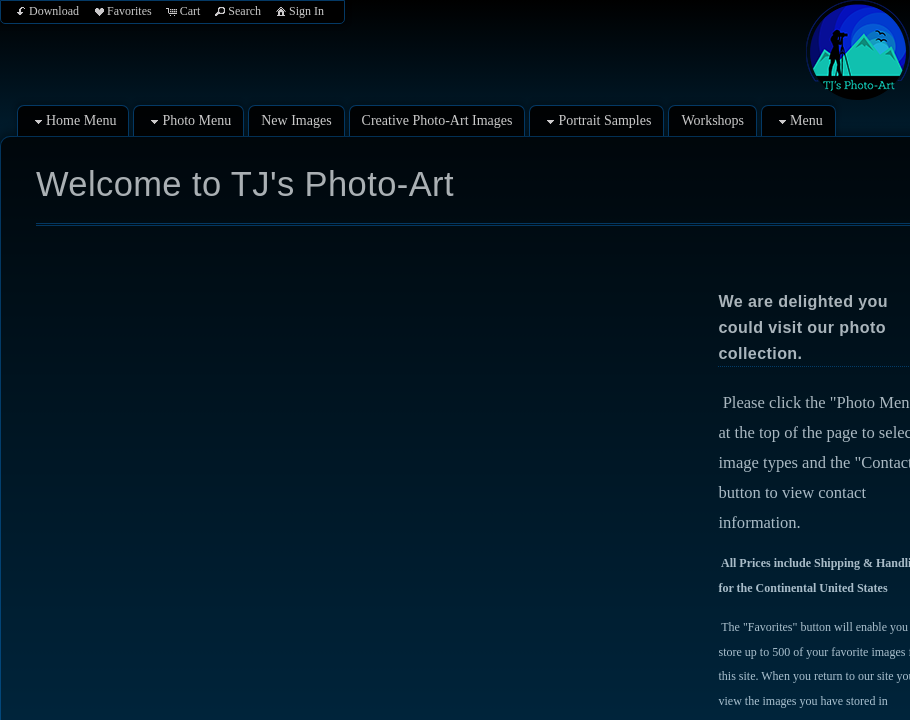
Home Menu (73, 121)
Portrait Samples (596, 121)
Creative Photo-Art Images (437, 120)
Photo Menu (188, 121)
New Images (296, 120)
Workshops (712, 120)
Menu (798, 121)
